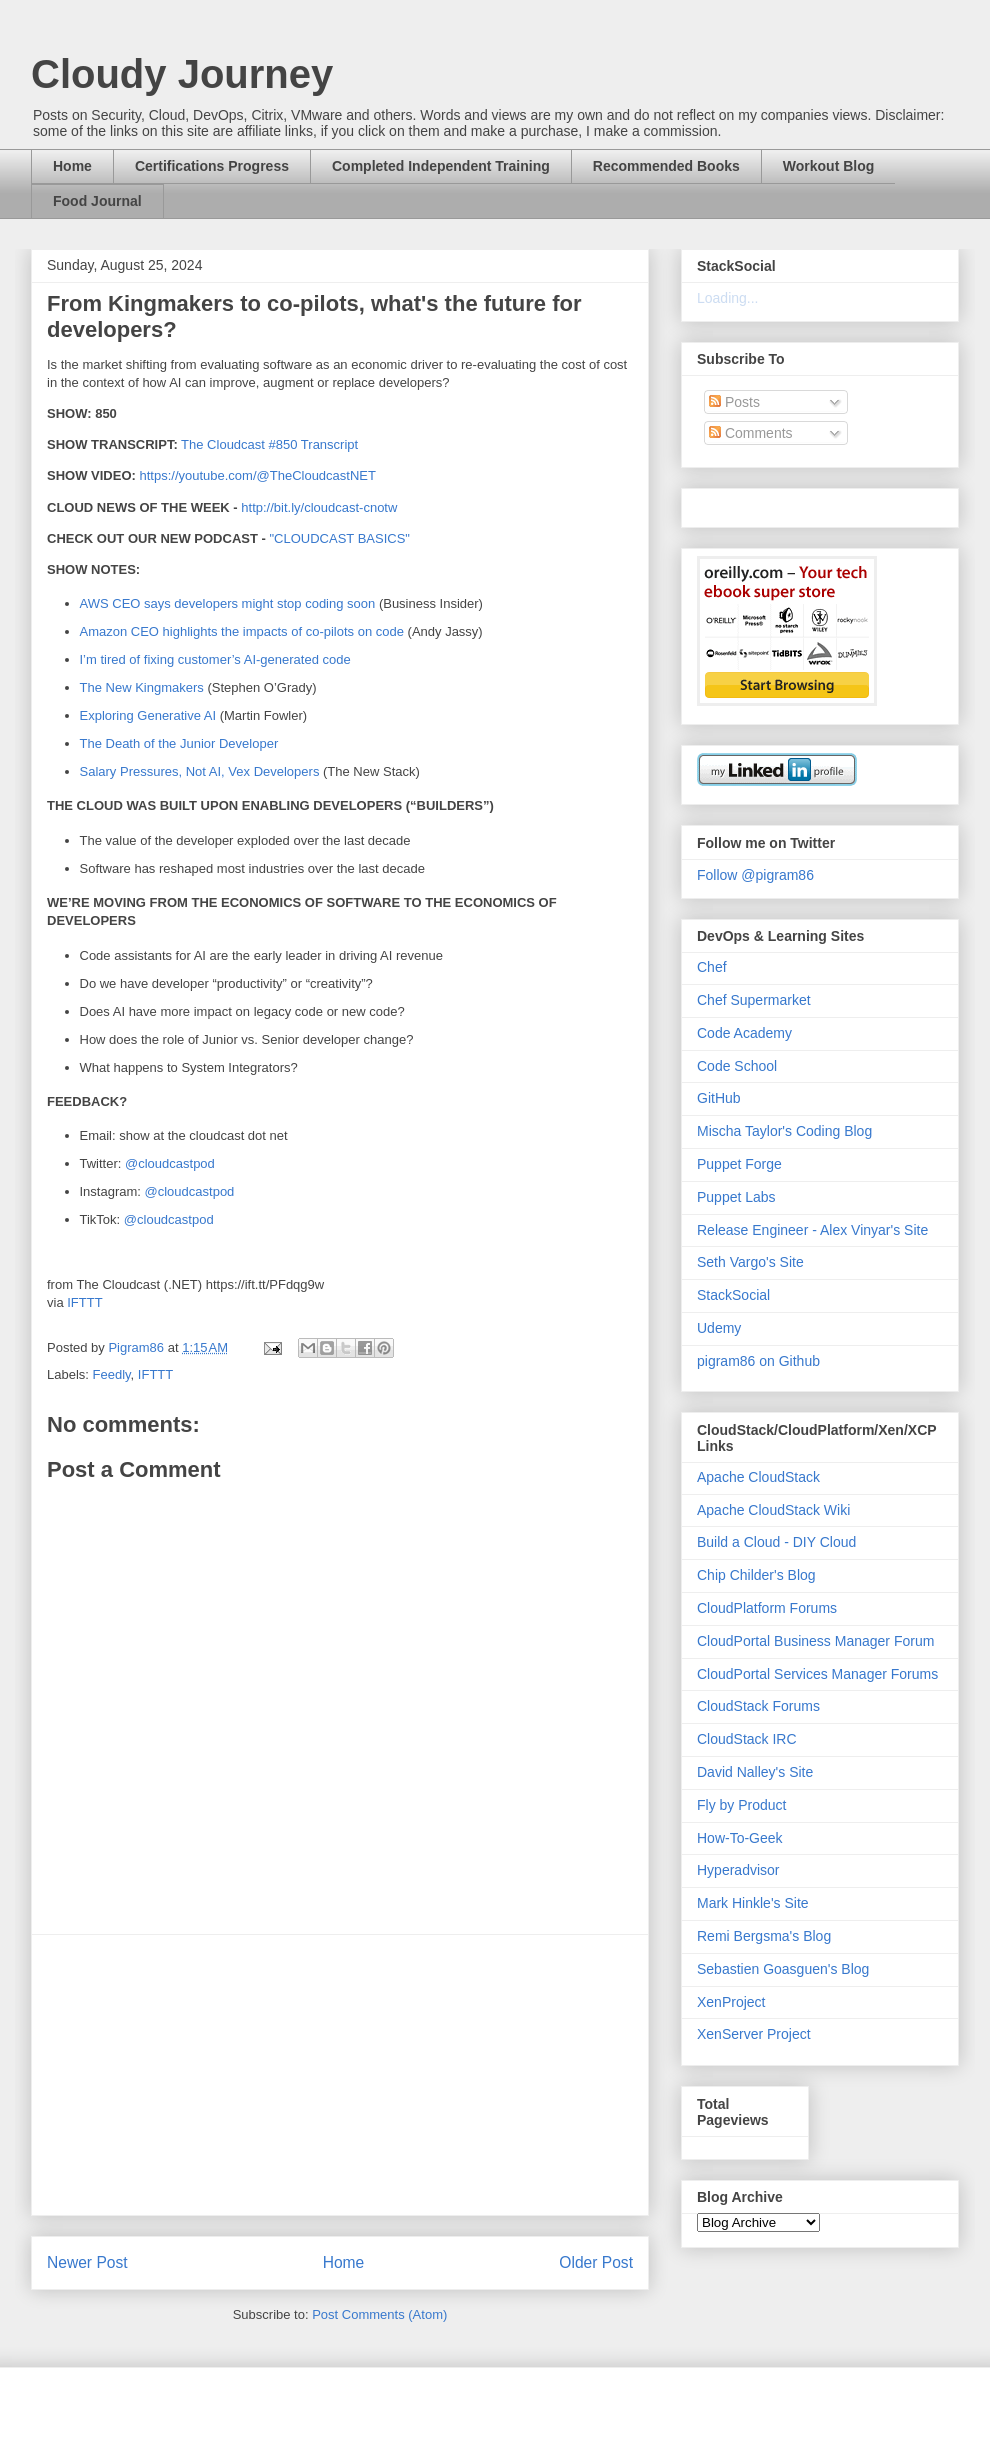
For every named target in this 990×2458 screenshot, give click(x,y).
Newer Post (87, 2262)
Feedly (112, 1374)
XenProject (731, 2002)
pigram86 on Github (758, 1361)
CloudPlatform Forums (767, 1608)
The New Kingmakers (142, 687)
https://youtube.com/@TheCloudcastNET (257, 475)
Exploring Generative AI (148, 715)
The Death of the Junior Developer (179, 743)
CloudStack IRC (747, 1739)
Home (72, 166)
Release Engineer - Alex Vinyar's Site (812, 1230)
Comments (751, 433)
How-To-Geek (740, 1838)
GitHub (719, 1098)
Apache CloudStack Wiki (773, 1510)
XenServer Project (754, 2034)
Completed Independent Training (441, 166)
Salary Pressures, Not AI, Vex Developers (200, 771)
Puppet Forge (739, 1164)
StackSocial (733, 1295)
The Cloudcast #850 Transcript (269, 444)
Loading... (728, 298)
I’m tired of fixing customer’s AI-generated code (215, 659)
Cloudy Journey (182, 74)
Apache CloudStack (758, 1477)
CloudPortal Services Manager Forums (817, 1674)
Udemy (719, 1328)
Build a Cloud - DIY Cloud (776, 1542)
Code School (737, 1066)
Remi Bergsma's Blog (764, 1936)
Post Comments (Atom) (379, 2314)
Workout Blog (829, 166)
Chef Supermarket (754, 1000)
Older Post (596, 2262)
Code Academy (744, 1033)
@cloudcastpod (170, 1163)
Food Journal (97, 201)
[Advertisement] (340, 2075)
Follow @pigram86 (755, 875)
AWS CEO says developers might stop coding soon (228, 603)
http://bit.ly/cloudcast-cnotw (319, 507)
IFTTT (84, 1302)
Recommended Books (666, 166)
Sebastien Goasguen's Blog (783, 1969)
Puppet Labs (736, 1197)
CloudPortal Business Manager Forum (815, 1641)
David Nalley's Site (755, 1772)
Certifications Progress (212, 166)
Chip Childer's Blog (756, 1575)
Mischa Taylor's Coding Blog (784, 1131)
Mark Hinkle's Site (753, 1903)
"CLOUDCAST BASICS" (339, 538)
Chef (712, 967)
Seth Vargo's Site (750, 1262)
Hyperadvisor (738, 1870)
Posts (734, 402)
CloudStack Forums (758, 1706)
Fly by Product (741, 1805)
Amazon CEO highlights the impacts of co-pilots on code (242, 631)
